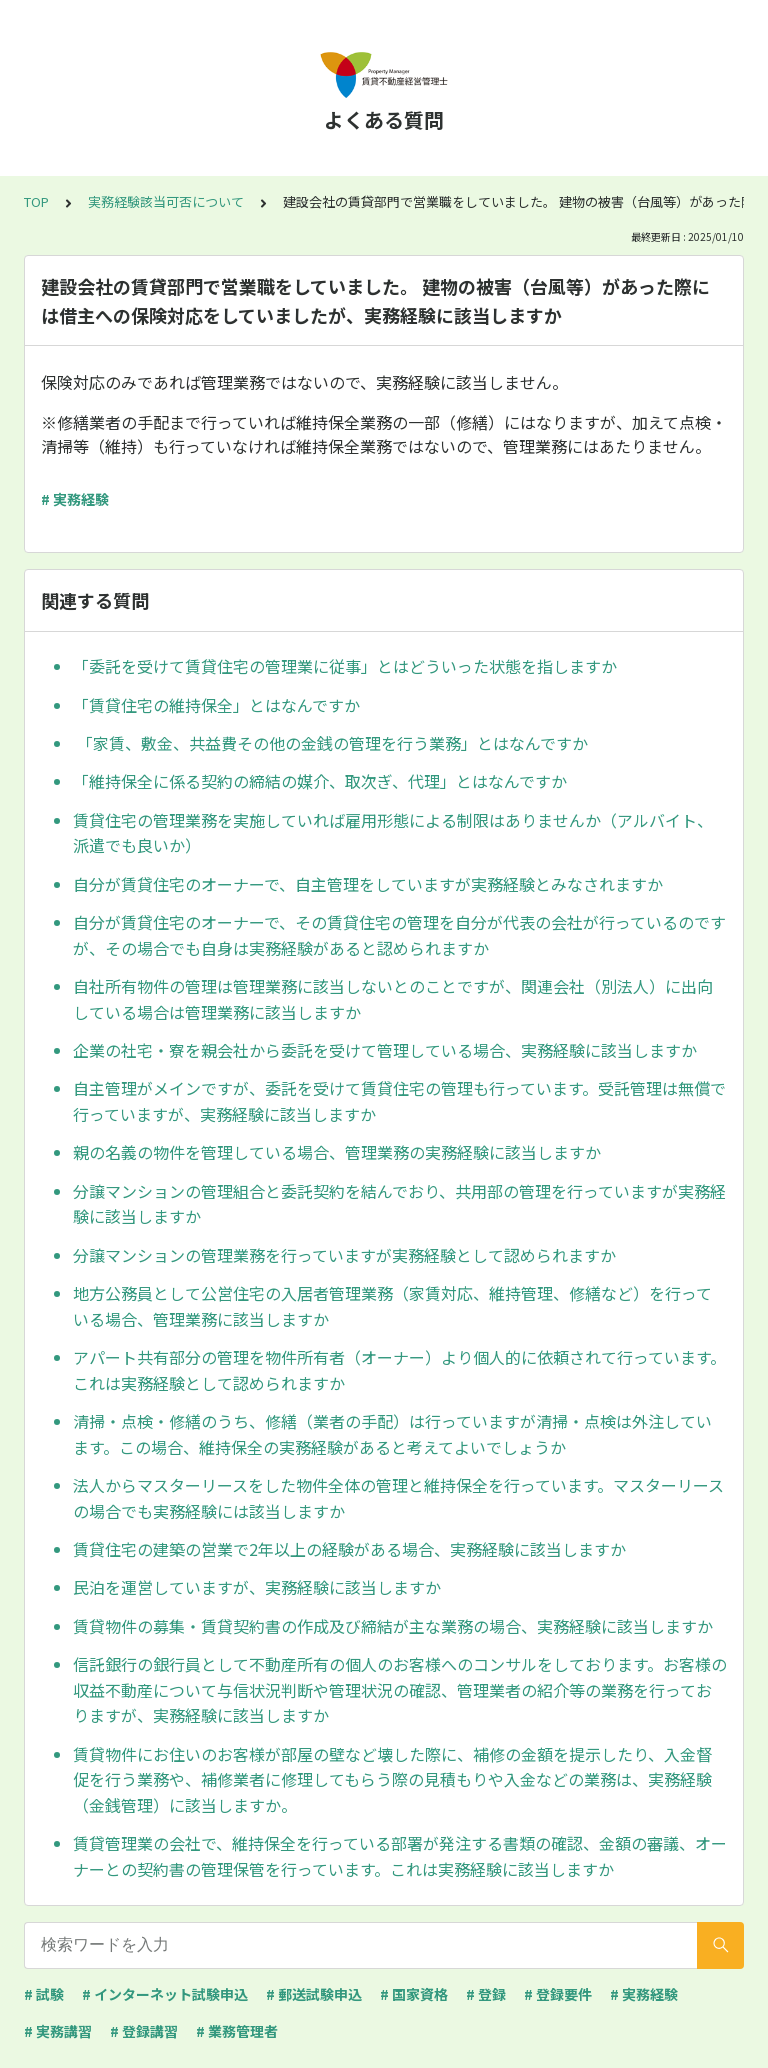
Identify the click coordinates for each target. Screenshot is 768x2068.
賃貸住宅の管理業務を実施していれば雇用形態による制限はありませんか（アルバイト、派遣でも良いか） (393, 833)
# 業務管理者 (237, 2031)
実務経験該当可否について (166, 201)
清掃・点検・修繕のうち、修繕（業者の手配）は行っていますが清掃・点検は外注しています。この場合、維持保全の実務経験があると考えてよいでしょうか (392, 1434)
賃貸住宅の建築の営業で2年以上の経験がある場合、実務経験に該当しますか (349, 1549)
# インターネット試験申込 (165, 1994)
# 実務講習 (58, 2031)
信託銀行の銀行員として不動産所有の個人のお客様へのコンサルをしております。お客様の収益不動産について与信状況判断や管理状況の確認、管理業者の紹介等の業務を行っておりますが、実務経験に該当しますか (400, 1689)
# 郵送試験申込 (314, 1994)
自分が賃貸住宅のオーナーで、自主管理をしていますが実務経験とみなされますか (368, 884)
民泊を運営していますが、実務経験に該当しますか (257, 1587)
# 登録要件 (558, 1994)
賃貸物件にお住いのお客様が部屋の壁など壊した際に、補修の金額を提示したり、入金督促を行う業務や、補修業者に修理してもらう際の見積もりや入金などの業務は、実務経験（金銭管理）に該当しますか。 (392, 1779)
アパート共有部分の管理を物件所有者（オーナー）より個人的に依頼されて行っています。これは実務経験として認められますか (399, 1370)
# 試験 (44, 1994)
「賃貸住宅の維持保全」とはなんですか (216, 705)
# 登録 (486, 1994)
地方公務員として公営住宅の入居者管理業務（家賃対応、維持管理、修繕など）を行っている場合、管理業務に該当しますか (392, 1306)
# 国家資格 (414, 1994)
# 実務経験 (75, 499)
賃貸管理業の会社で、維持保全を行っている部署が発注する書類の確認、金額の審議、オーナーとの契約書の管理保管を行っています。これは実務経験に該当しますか (400, 1856)
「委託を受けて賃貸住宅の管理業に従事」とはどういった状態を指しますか (345, 666)
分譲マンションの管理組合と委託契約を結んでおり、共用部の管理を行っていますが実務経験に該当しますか (399, 1204)
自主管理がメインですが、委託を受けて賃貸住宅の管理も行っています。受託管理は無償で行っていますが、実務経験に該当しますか (399, 1101)
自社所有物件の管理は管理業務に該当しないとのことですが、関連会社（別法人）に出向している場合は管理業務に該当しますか (393, 999)
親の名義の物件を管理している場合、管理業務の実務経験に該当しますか (337, 1152)
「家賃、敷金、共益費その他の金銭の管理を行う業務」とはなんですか (330, 743)
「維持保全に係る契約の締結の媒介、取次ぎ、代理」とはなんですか (320, 781)
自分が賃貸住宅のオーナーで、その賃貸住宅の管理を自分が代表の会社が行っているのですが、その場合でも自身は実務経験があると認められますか (399, 935)
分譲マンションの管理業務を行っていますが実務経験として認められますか (344, 1255)
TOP (36, 201)
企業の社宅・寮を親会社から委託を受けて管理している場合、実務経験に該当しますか (385, 1050)
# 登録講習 (144, 2031)
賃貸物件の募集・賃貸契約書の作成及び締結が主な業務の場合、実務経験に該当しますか (393, 1626)
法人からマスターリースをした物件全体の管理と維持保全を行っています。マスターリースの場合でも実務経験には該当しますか (398, 1498)
